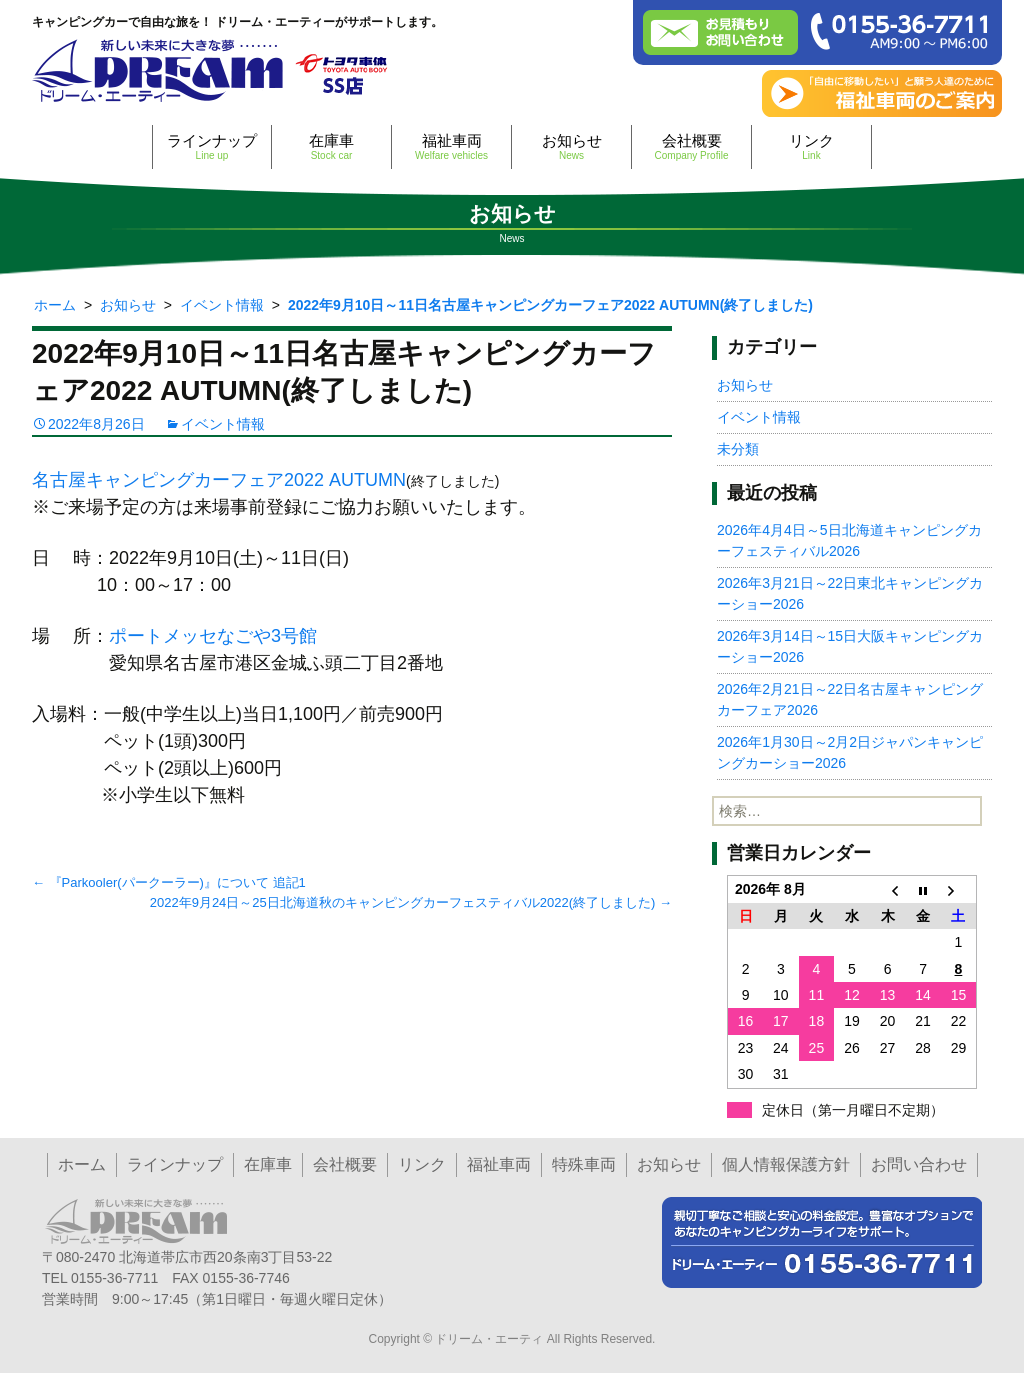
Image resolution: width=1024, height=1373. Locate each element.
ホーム (82, 1164)
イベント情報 (223, 424)
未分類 (738, 449)
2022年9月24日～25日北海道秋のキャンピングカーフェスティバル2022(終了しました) (411, 902)
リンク (811, 146)
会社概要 (691, 146)
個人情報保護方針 (786, 1164)
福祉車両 (451, 146)
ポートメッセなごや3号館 (213, 636)
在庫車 (331, 146)
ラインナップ (212, 146)
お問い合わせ (919, 1164)
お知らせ (571, 146)
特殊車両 (584, 1164)
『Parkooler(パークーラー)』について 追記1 (169, 882)
